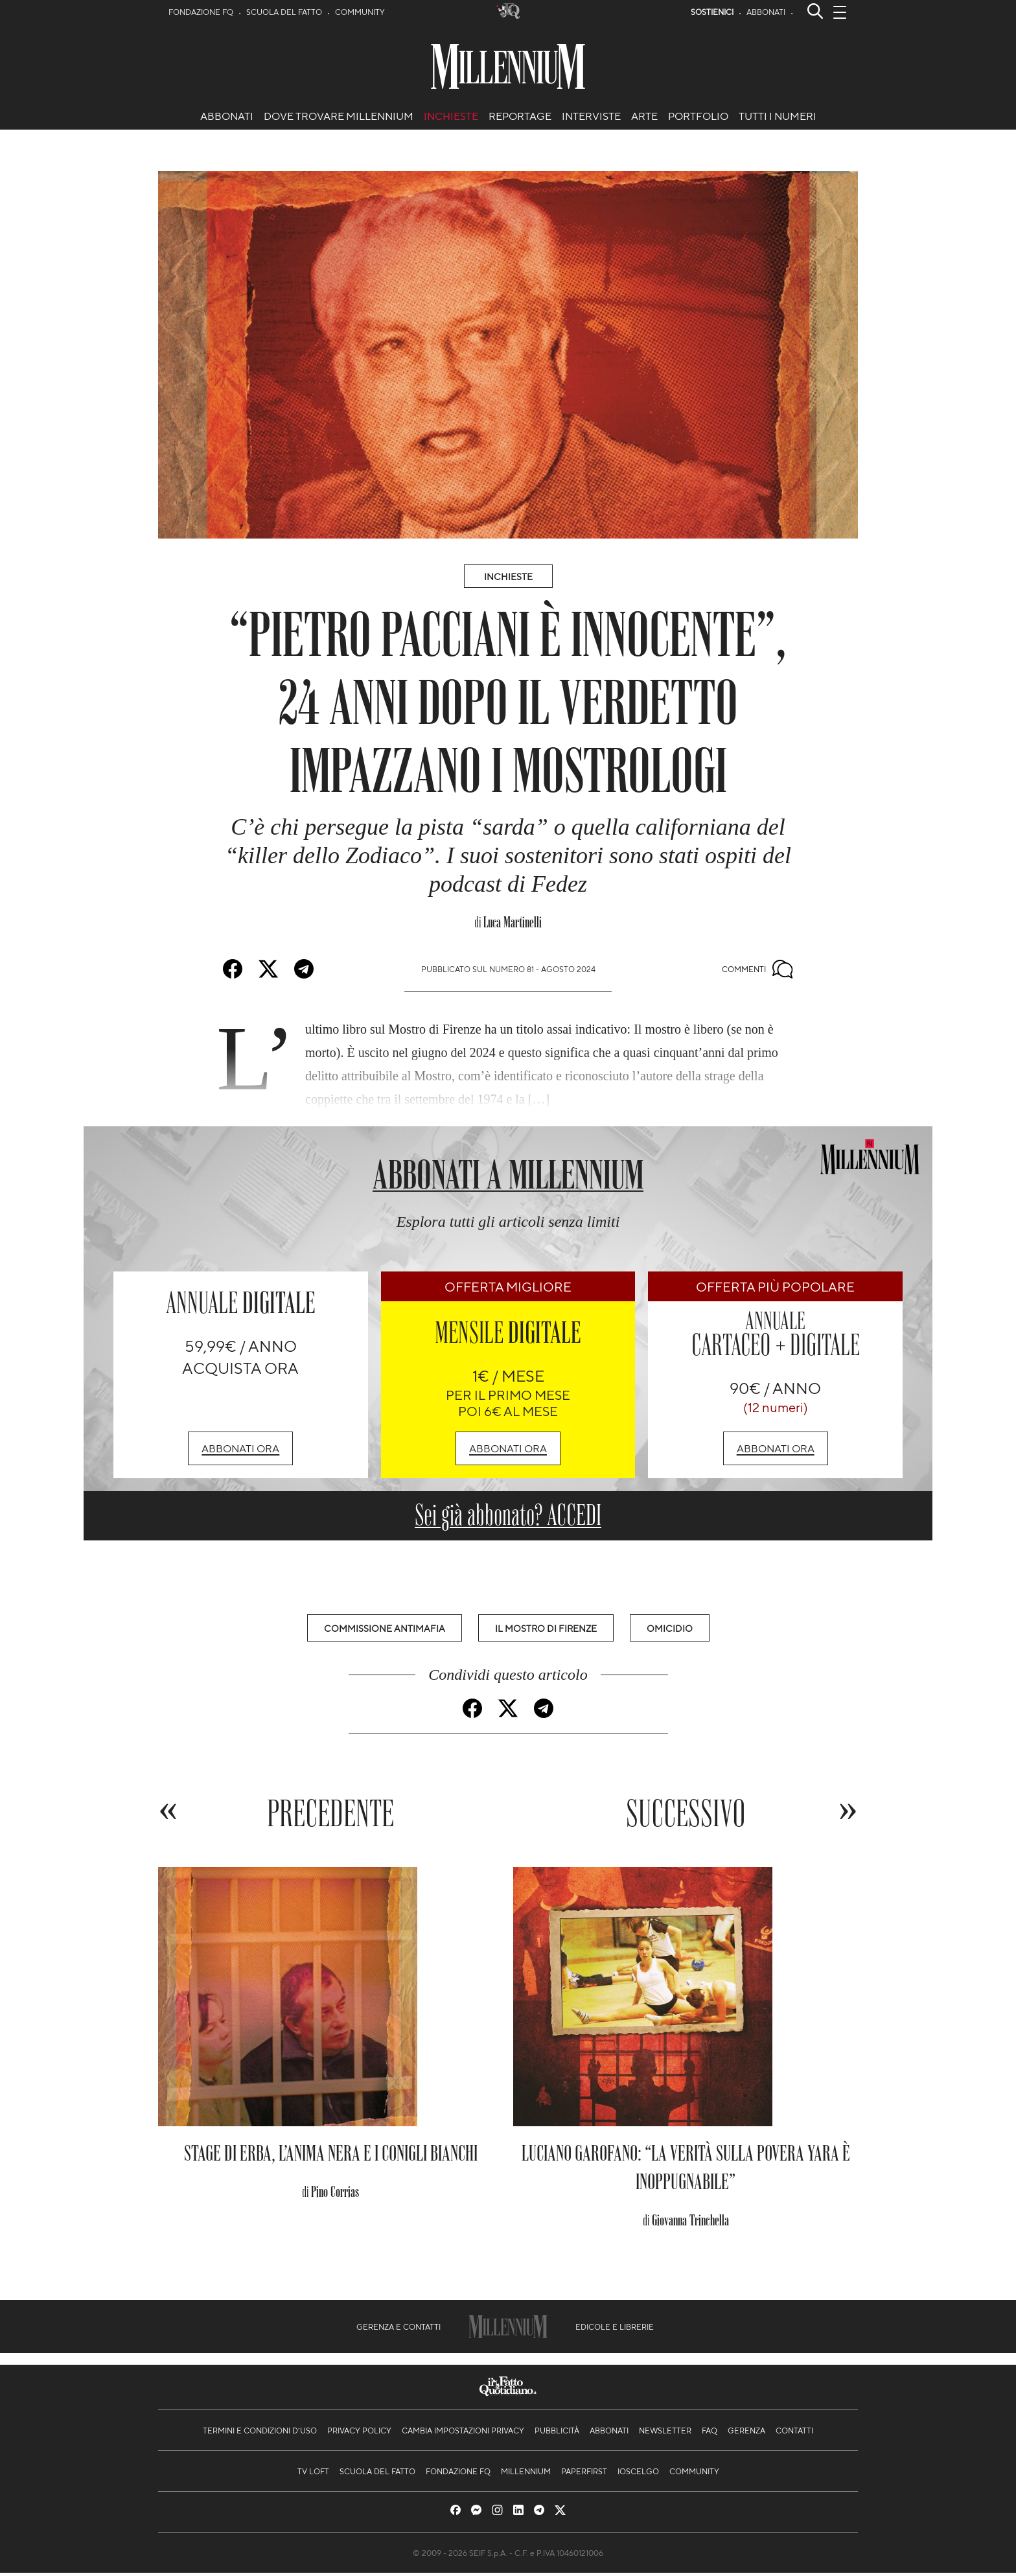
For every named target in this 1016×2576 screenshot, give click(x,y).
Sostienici (712, 12)
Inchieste (451, 115)
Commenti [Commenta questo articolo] (757, 969)
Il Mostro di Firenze (546, 1628)
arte (644, 115)
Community (360, 12)
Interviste (591, 115)
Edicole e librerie (614, 2330)
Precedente (330, 1815)
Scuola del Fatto (284, 12)
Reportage (520, 115)
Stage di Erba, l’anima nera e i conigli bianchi (331, 2156)
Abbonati (765, 12)
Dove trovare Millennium (338, 115)
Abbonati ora (240, 1448)
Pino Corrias (335, 2195)
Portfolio (698, 115)
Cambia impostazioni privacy (463, 2433)
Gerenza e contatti (398, 2330)
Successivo (685, 1815)
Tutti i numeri (777, 115)
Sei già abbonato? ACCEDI (508, 1515)
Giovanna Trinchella (690, 2223)
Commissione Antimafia (384, 1628)
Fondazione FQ (200, 12)
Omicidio (670, 1628)
